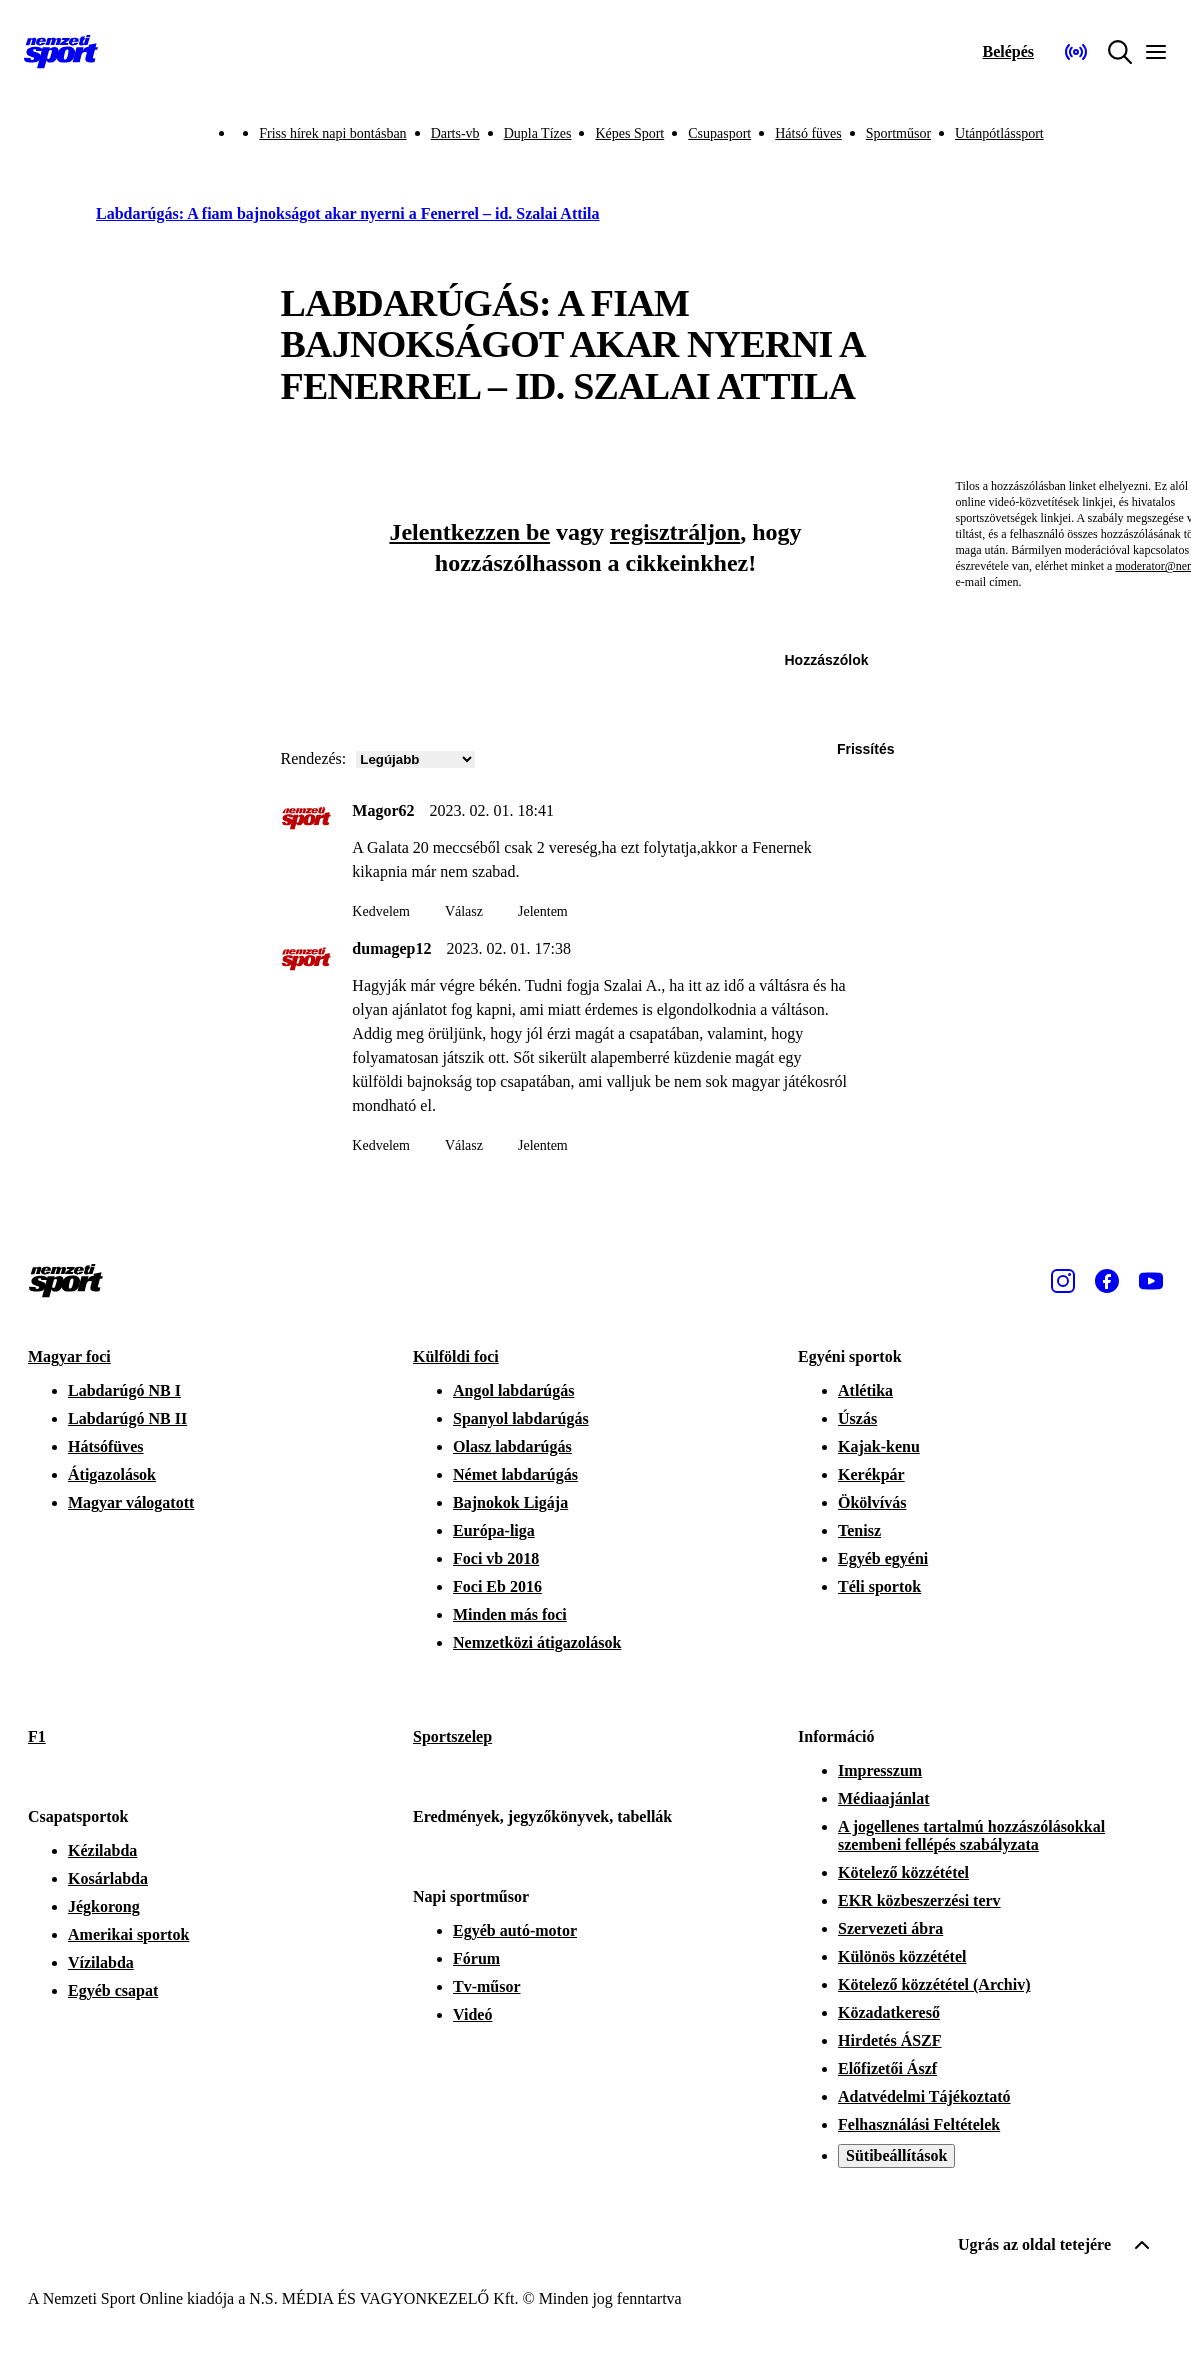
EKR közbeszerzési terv (919, 1900)
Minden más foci (510, 1614)
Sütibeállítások (896, 2155)
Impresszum (880, 1770)
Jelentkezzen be (469, 532)
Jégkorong (104, 1906)
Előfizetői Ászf (887, 2068)
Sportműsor (898, 133)
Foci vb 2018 (496, 1558)
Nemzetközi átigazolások (537, 1642)
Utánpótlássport (999, 133)
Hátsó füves (808, 133)
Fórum (476, 1958)
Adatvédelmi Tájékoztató (924, 2096)
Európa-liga (494, 1530)
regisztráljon (675, 532)
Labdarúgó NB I (124, 1390)
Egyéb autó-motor (515, 1930)
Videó (472, 2014)
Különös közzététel (902, 1956)
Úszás (857, 1418)
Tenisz (859, 1530)
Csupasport (719, 133)
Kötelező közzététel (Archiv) (934, 1984)
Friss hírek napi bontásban (332, 133)
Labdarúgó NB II (127, 1418)
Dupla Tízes (538, 133)
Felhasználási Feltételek (919, 2124)
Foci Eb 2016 (497, 1586)
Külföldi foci (456, 1356)
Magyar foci (69, 1356)
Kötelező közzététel (903, 1872)
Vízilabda (101, 1962)
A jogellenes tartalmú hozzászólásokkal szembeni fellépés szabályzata (971, 1835)
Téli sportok (879, 1586)
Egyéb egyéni (883, 1558)
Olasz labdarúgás (512, 1446)
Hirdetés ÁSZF (890, 2040)
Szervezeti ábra (890, 1928)
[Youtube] (1151, 1281)
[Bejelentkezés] (1008, 52)
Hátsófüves (106, 1446)
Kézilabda (102, 1850)
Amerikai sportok (128, 1934)
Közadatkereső (889, 2012)
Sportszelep (452, 1736)
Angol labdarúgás (513, 1390)
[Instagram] (1063, 1281)
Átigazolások (112, 1474)
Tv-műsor (487, 1986)
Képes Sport (629, 133)
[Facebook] (1107, 1281)
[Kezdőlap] (61, 52)
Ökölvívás (872, 1502)
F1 (37, 1736)
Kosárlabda (108, 1878)
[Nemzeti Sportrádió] (1076, 52)
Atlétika (865, 1390)
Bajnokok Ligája (510, 1502)
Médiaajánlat (884, 1798)
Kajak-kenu (879, 1446)
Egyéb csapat (113, 1990)
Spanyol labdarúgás (521, 1418)
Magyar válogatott (131, 1502)
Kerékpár (871, 1474)
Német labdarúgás (515, 1474)
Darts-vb (455, 133)
